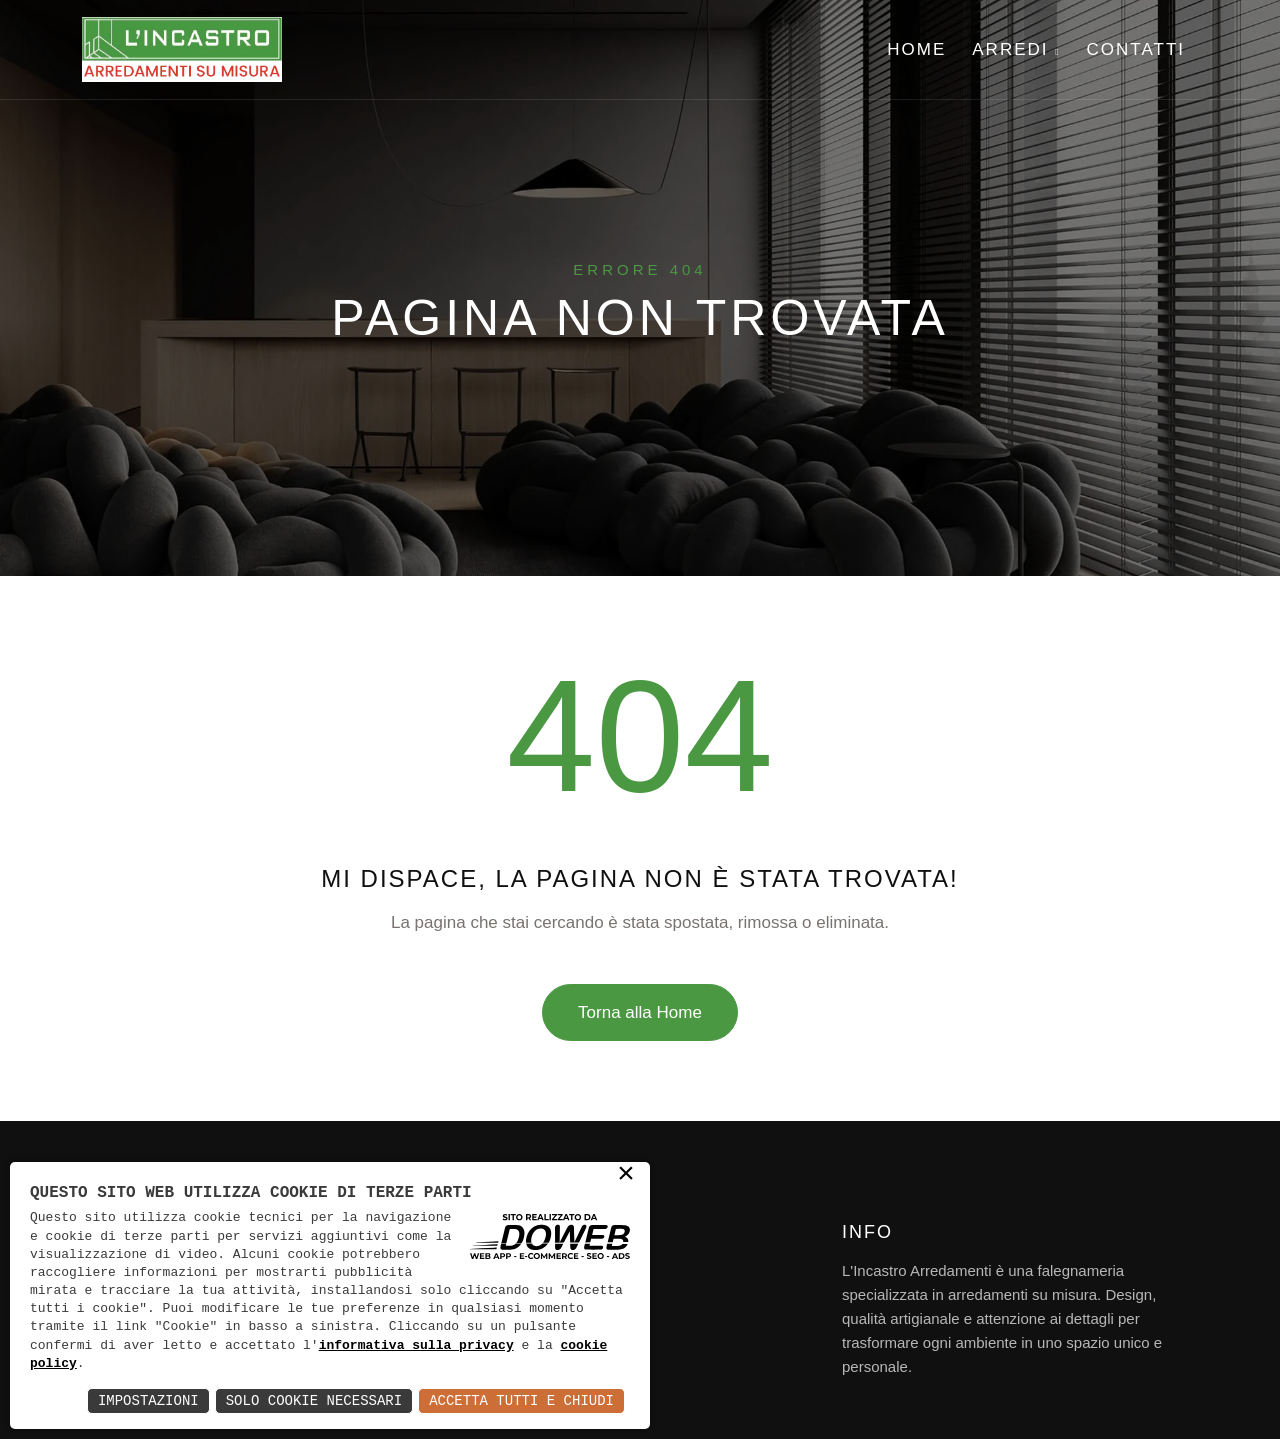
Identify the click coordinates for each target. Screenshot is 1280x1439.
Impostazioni (148, 1400)
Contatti (1136, 49)
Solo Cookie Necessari (314, 1400)
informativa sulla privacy (416, 1346)
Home (916, 49)
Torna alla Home (640, 1012)
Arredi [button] (1016, 49)
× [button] (626, 1175)
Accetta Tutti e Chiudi (521, 1400)
